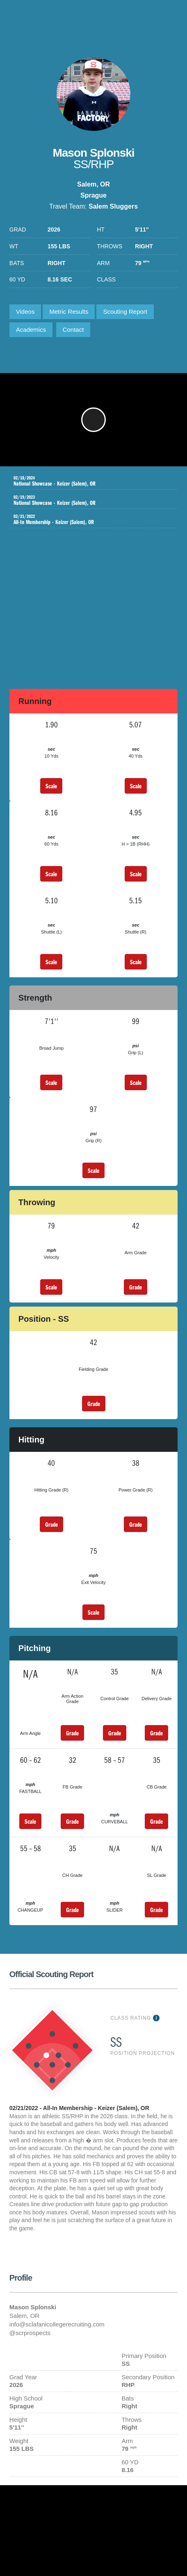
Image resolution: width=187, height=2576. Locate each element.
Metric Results (68, 311)
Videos (25, 311)
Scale (51, 786)
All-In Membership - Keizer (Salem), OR (87, 519)
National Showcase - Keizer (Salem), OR (87, 481)
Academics (31, 329)
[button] (93, 419)
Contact (73, 329)
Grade (135, 1287)
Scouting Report (125, 311)
